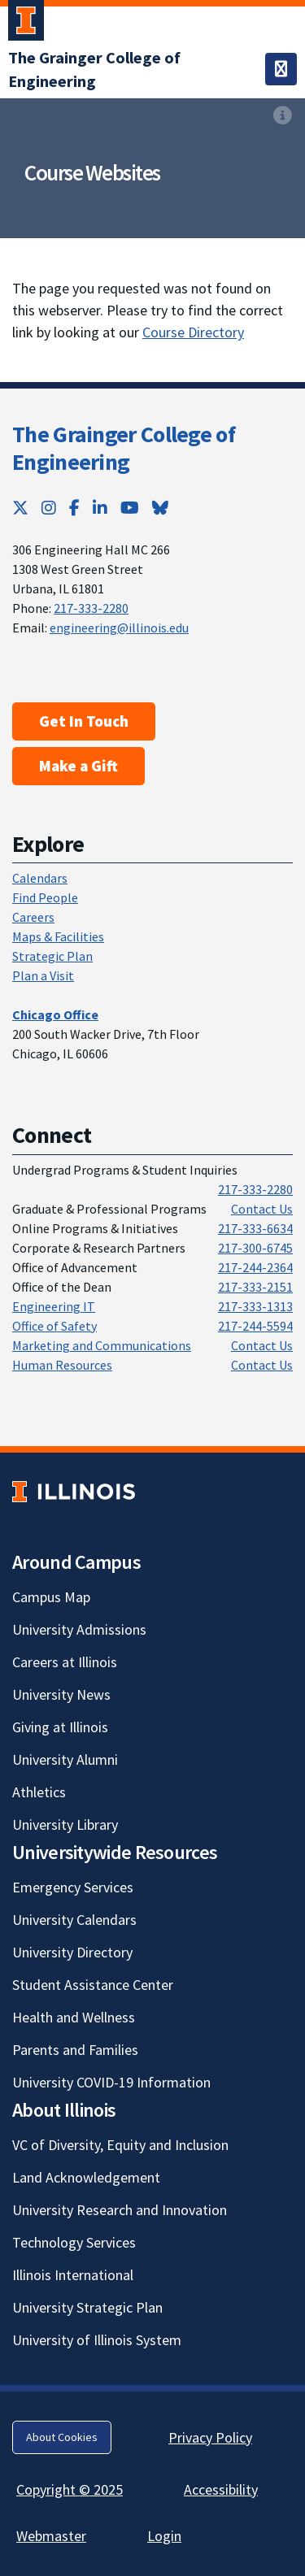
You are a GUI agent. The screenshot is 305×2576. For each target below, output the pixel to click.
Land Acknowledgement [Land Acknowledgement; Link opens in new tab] (86, 2177)
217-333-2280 (91, 608)
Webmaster (51, 2535)
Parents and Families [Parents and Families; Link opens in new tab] (75, 2049)
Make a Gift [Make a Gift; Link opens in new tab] (78, 765)
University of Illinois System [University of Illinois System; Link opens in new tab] (96, 2340)
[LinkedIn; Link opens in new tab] (100, 507)
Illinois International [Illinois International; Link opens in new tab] (72, 2274)
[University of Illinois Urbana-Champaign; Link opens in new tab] (26, 24)
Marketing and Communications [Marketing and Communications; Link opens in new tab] (101, 1345)
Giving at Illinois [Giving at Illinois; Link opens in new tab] (60, 1727)
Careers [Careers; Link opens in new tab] (33, 917)
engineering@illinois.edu (119, 627)
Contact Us (262, 1209)
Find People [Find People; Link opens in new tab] (45, 897)
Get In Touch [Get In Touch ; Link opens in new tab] (84, 721)
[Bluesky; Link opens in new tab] (160, 507)
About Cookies (62, 2437)
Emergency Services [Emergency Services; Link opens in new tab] (72, 1887)
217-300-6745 (255, 1248)
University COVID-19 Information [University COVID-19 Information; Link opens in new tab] (111, 2082)
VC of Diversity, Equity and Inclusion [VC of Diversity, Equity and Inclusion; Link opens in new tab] (120, 2144)
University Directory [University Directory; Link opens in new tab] (72, 1952)
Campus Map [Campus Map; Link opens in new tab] (51, 1597)
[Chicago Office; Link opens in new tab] (55, 1014)
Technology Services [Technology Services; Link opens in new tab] (74, 2242)
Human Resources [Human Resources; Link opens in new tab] (62, 1365)
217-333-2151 (255, 1287)
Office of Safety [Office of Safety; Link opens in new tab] (54, 1326)
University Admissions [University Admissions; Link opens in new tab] (79, 1629)
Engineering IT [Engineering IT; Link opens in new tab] (53, 1306)
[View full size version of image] (282, 115)
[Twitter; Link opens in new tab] (20, 507)
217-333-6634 (255, 1228)
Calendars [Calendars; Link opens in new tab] (40, 878)
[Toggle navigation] (281, 69)
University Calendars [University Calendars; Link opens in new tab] (74, 1919)
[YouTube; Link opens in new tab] (129, 507)
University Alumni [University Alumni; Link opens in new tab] (65, 1759)
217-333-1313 (255, 1306)
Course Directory (193, 332)
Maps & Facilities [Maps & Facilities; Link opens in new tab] (58, 936)
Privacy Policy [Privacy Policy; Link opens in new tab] (210, 2437)
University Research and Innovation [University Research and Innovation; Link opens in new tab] (119, 2209)
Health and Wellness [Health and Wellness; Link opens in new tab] (73, 2017)
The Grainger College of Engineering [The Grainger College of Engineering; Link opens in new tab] (123, 447)
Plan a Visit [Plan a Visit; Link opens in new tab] (43, 975)
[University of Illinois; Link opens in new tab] (73, 1492)
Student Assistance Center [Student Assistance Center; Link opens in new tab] (92, 1984)
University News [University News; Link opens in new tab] (61, 1694)
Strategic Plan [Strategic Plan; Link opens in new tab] (52, 956)
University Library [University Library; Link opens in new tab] (65, 1824)
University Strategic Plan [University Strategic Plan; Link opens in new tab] (87, 2307)
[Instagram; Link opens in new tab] (48, 507)
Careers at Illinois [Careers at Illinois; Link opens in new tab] (64, 1662)
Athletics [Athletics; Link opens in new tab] (39, 1792)
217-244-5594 (255, 1326)
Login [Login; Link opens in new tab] (164, 2535)
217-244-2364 (255, 1267)
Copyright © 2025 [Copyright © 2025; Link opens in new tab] (69, 2489)
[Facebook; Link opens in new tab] (74, 507)
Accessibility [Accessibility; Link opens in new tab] (221, 2489)
